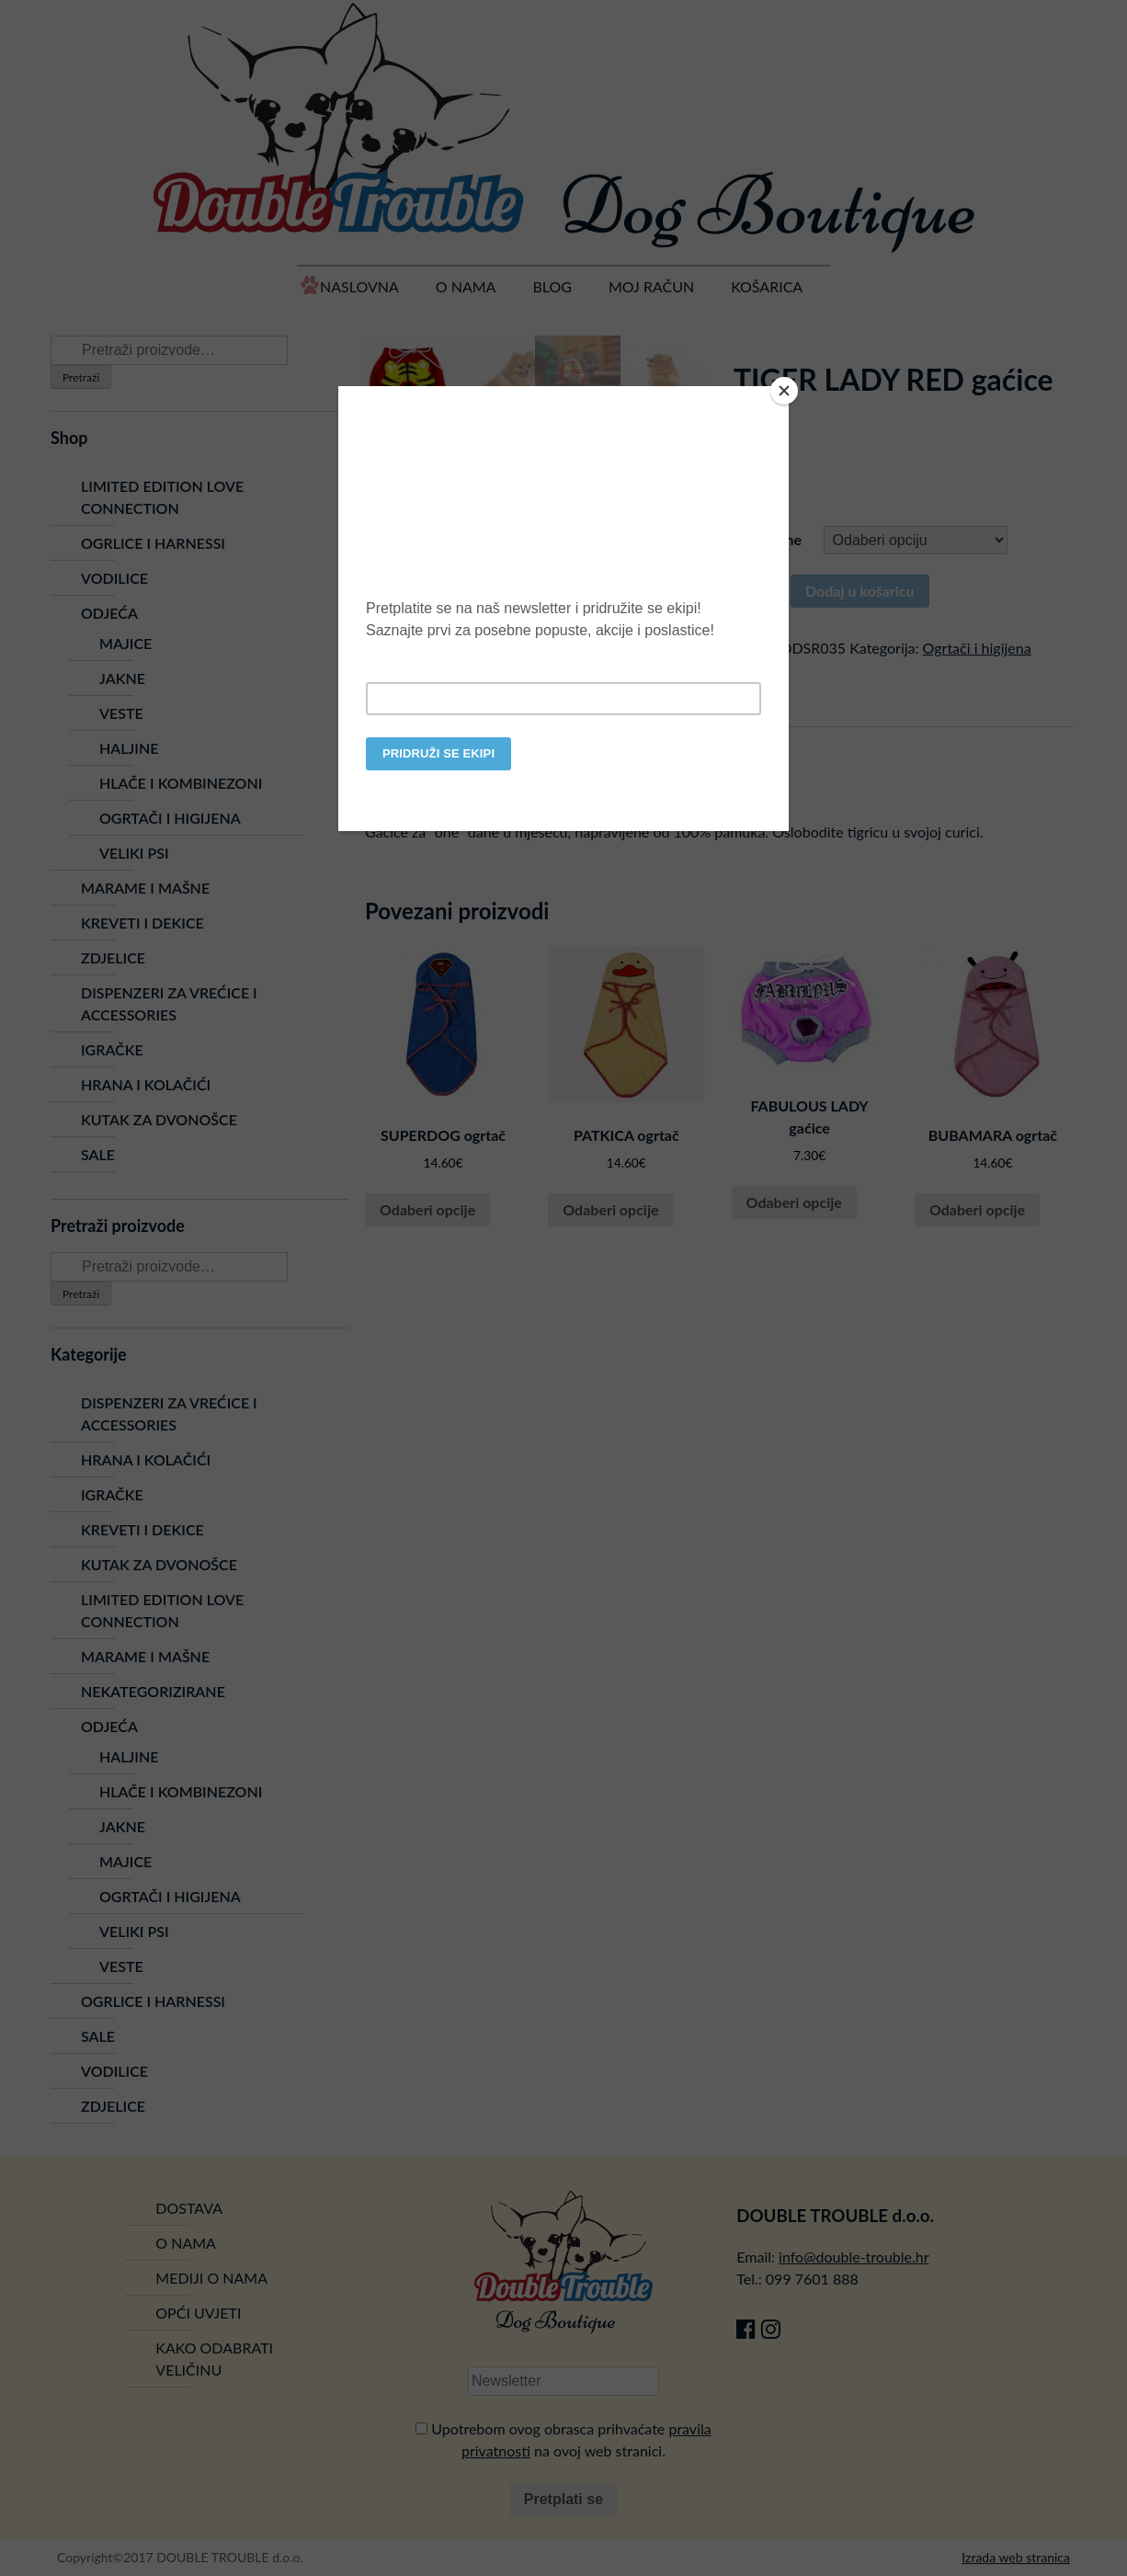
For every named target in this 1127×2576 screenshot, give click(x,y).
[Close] (784, 391)
